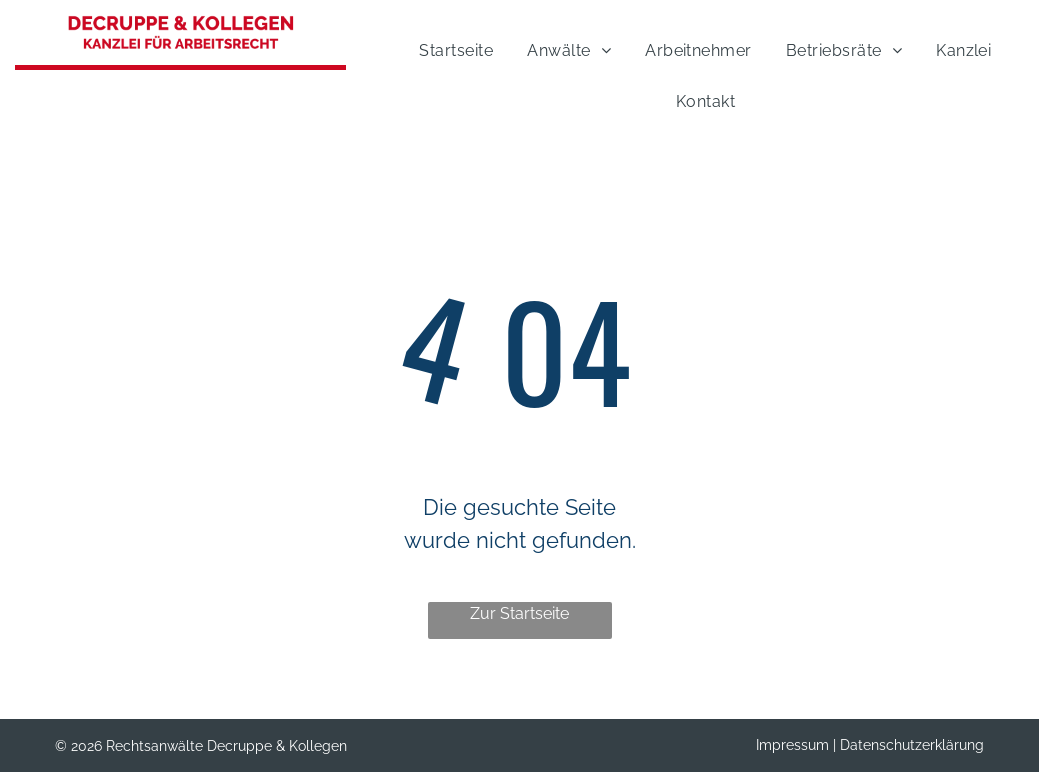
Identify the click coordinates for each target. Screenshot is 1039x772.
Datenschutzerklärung (912, 745)
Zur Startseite (519, 613)
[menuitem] (451, 47)
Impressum (792, 745)
